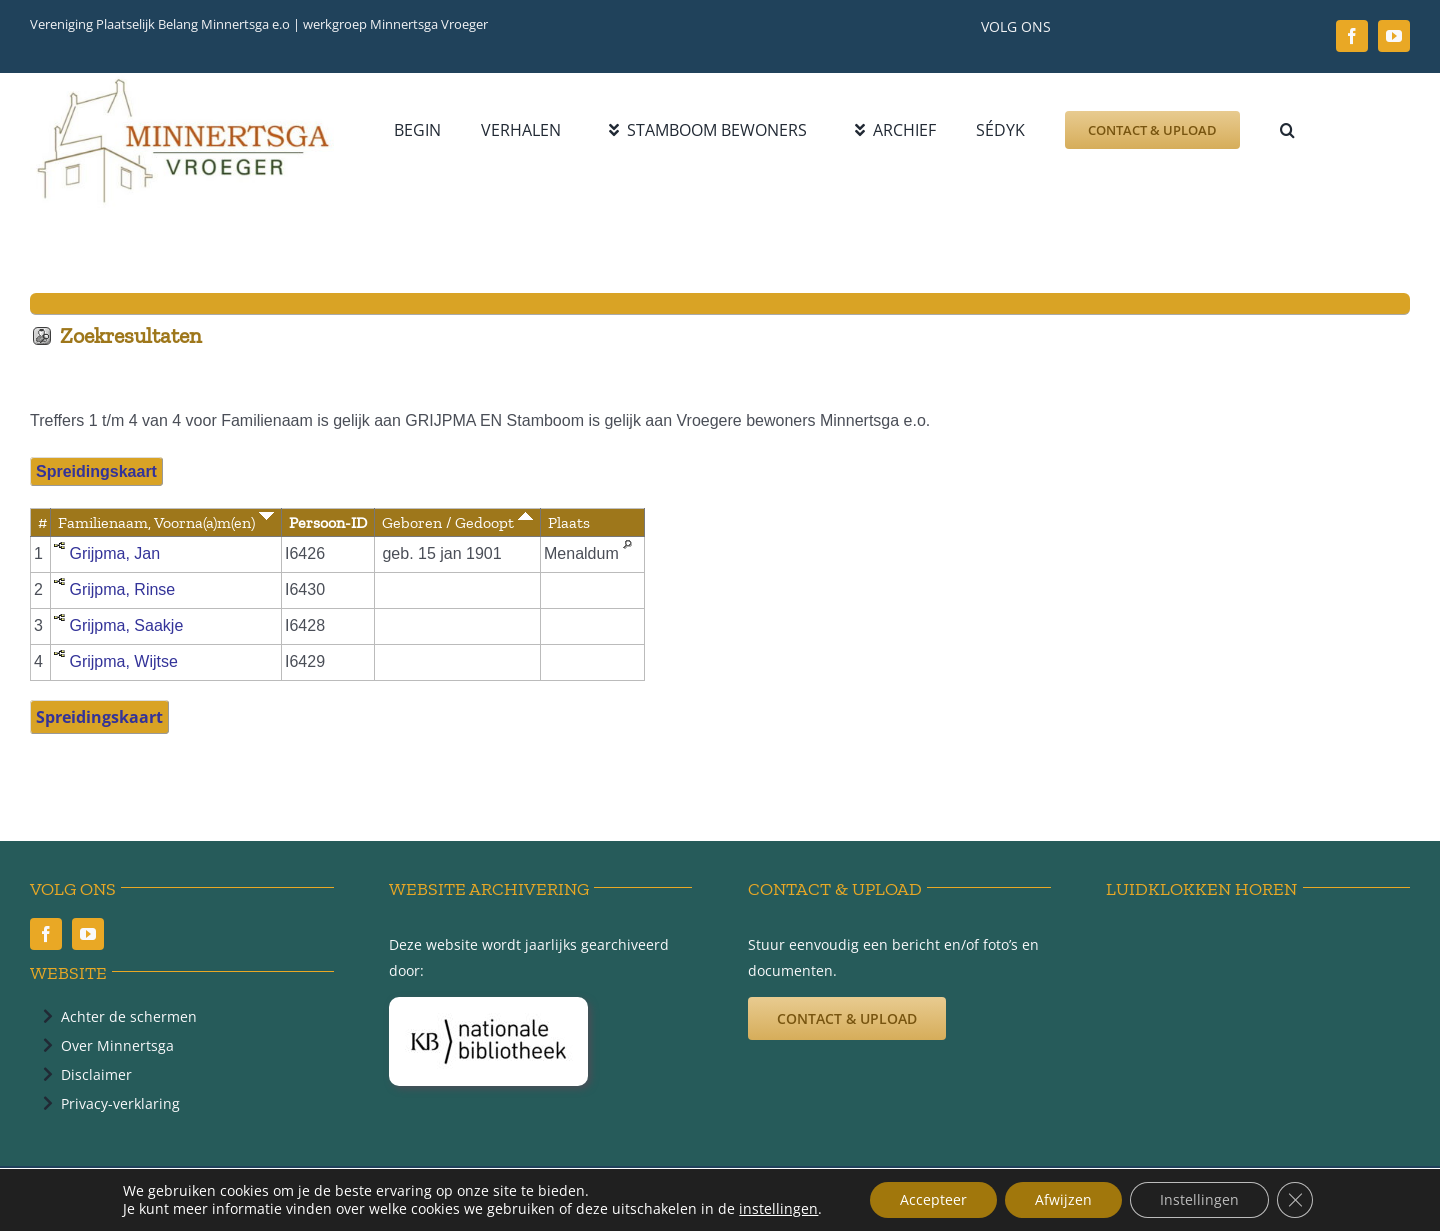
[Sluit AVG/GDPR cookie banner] (1295, 1200)
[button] (1287, 130)
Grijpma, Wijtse (123, 661)
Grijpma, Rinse (122, 589)
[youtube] (1394, 36)
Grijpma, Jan (114, 553)
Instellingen (1199, 1199)
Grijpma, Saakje (126, 625)
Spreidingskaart (96, 471)
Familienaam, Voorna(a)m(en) (166, 522)
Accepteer (933, 1199)
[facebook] (1352, 36)
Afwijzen (1063, 1199)
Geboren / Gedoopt (457, 522)
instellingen (778, 1209)
